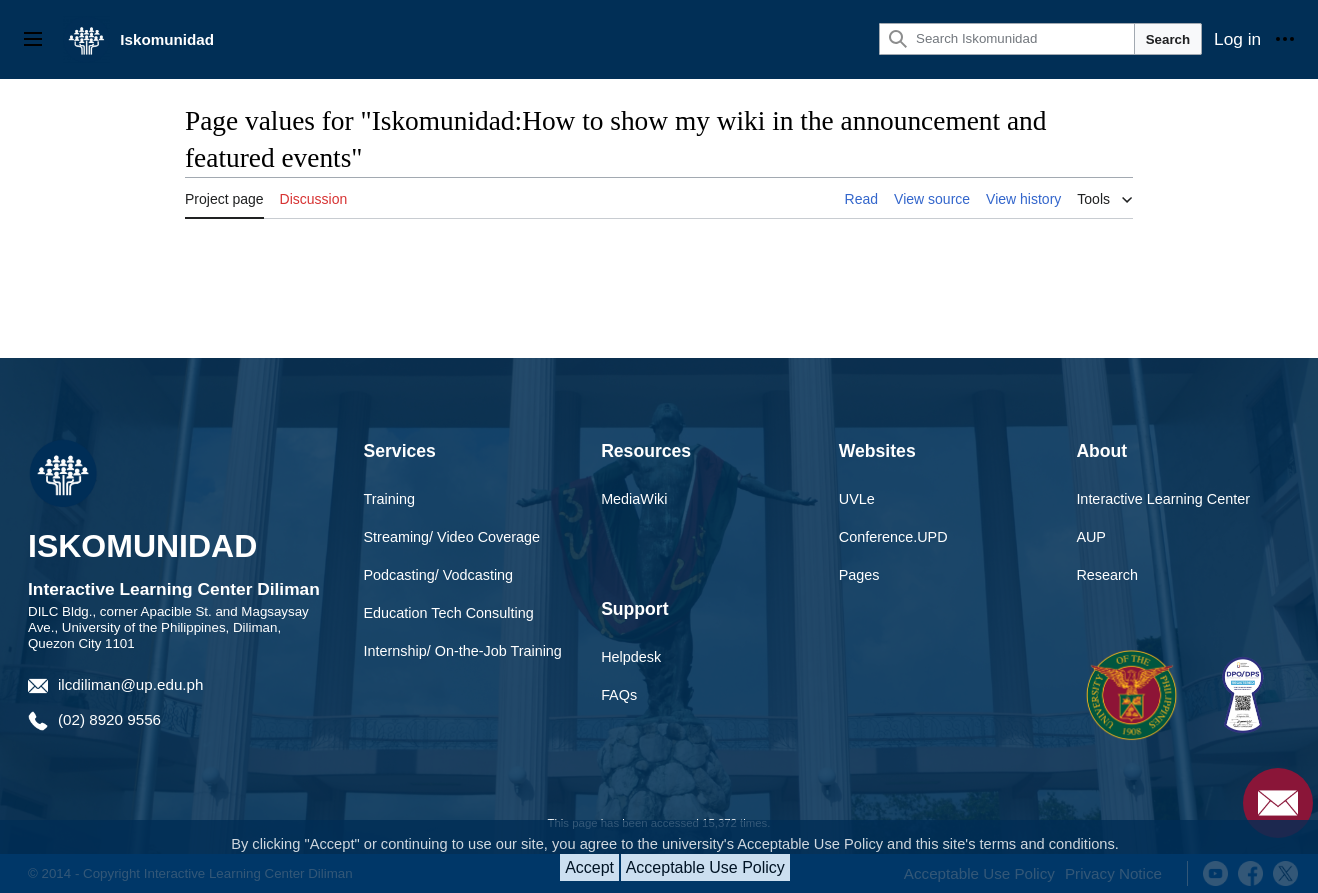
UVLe (857, 499)
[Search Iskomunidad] (1007, 39)
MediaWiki (634, 499)
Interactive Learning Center (1163, 499)
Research (1107, 575)
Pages (859, 575)
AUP (1091, 537)
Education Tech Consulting (449, 613)
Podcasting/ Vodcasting (439, 575)
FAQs (619, 695)
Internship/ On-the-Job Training (463, 651)
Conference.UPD (893, 537)
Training (389, 499)
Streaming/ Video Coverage (452, 537)
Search (1168, 39)
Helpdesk (631, 657)
